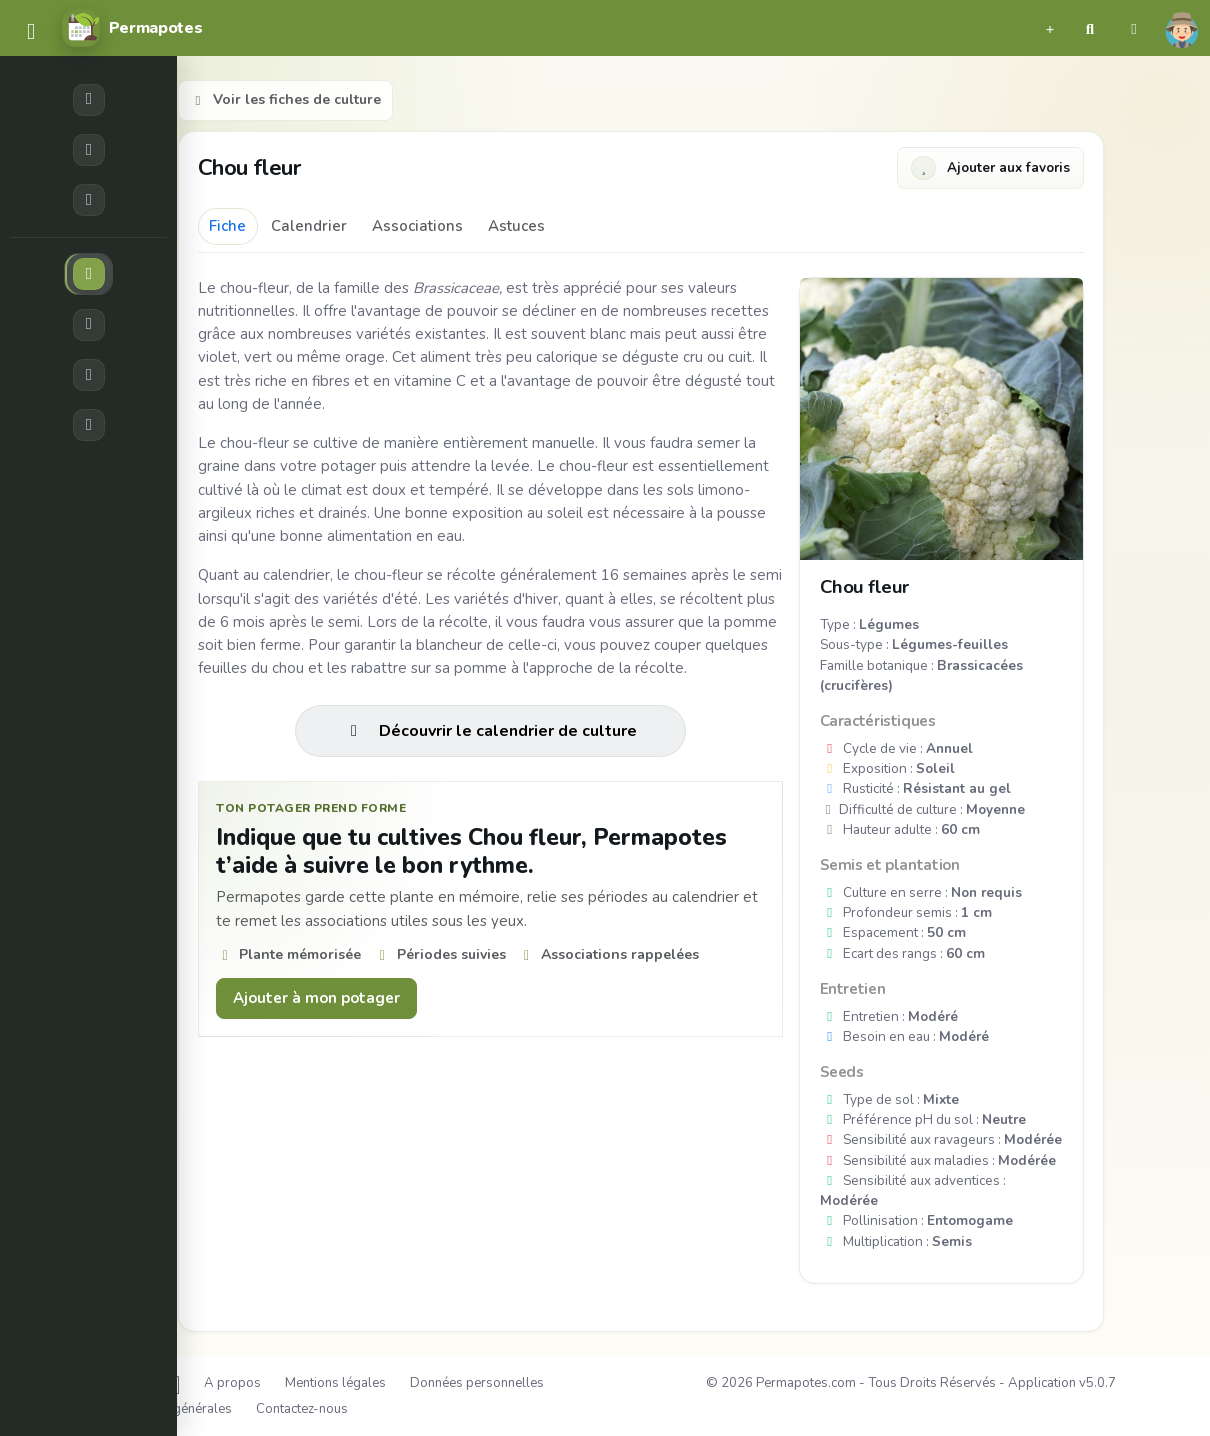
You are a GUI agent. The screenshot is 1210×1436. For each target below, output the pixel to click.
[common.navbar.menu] (31, 32)
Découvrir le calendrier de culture (490, 731)
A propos (232, 1383)
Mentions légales (335, 1383)
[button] (1050, 28)
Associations (417, 226)
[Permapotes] (132, 28)
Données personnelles (477, 1383)
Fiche (227, 226)
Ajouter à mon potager (316, 998)
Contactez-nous (302, 1409)
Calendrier (309, 226)
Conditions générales (169, 1409)
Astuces (516, 226)
